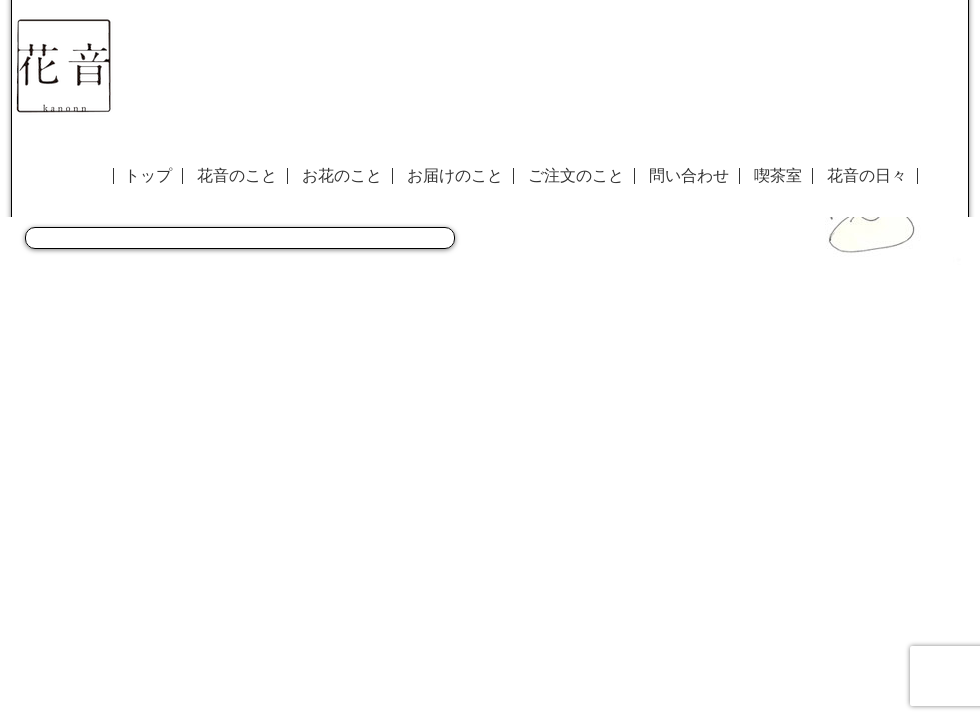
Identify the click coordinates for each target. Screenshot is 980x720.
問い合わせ (689, 175)
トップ (148, 175)
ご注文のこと (576, 175)
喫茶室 (778, 175)
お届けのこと (455, 175)
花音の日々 (867, 175)
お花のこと (342, 175)
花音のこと (237, 175)
